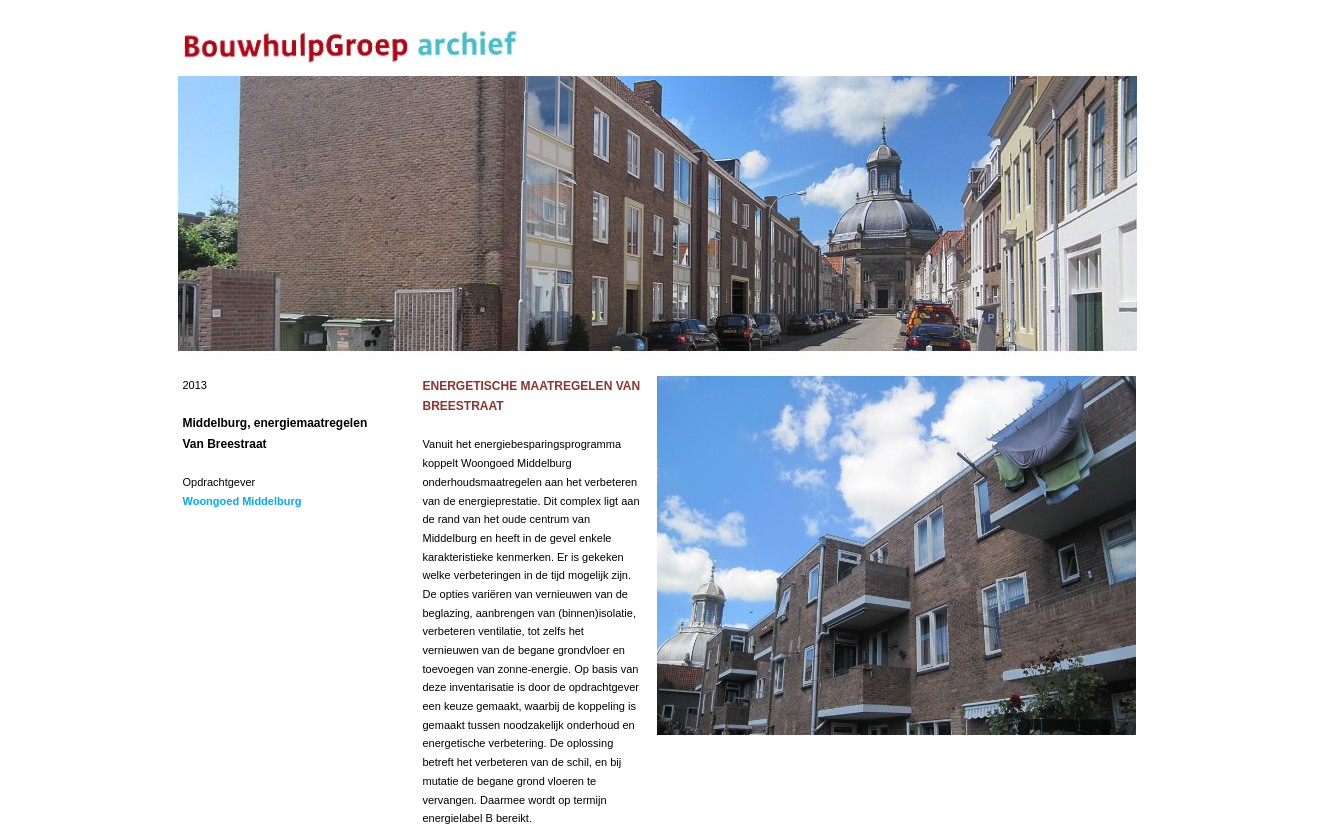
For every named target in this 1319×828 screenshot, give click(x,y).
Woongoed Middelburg (242, 501)
